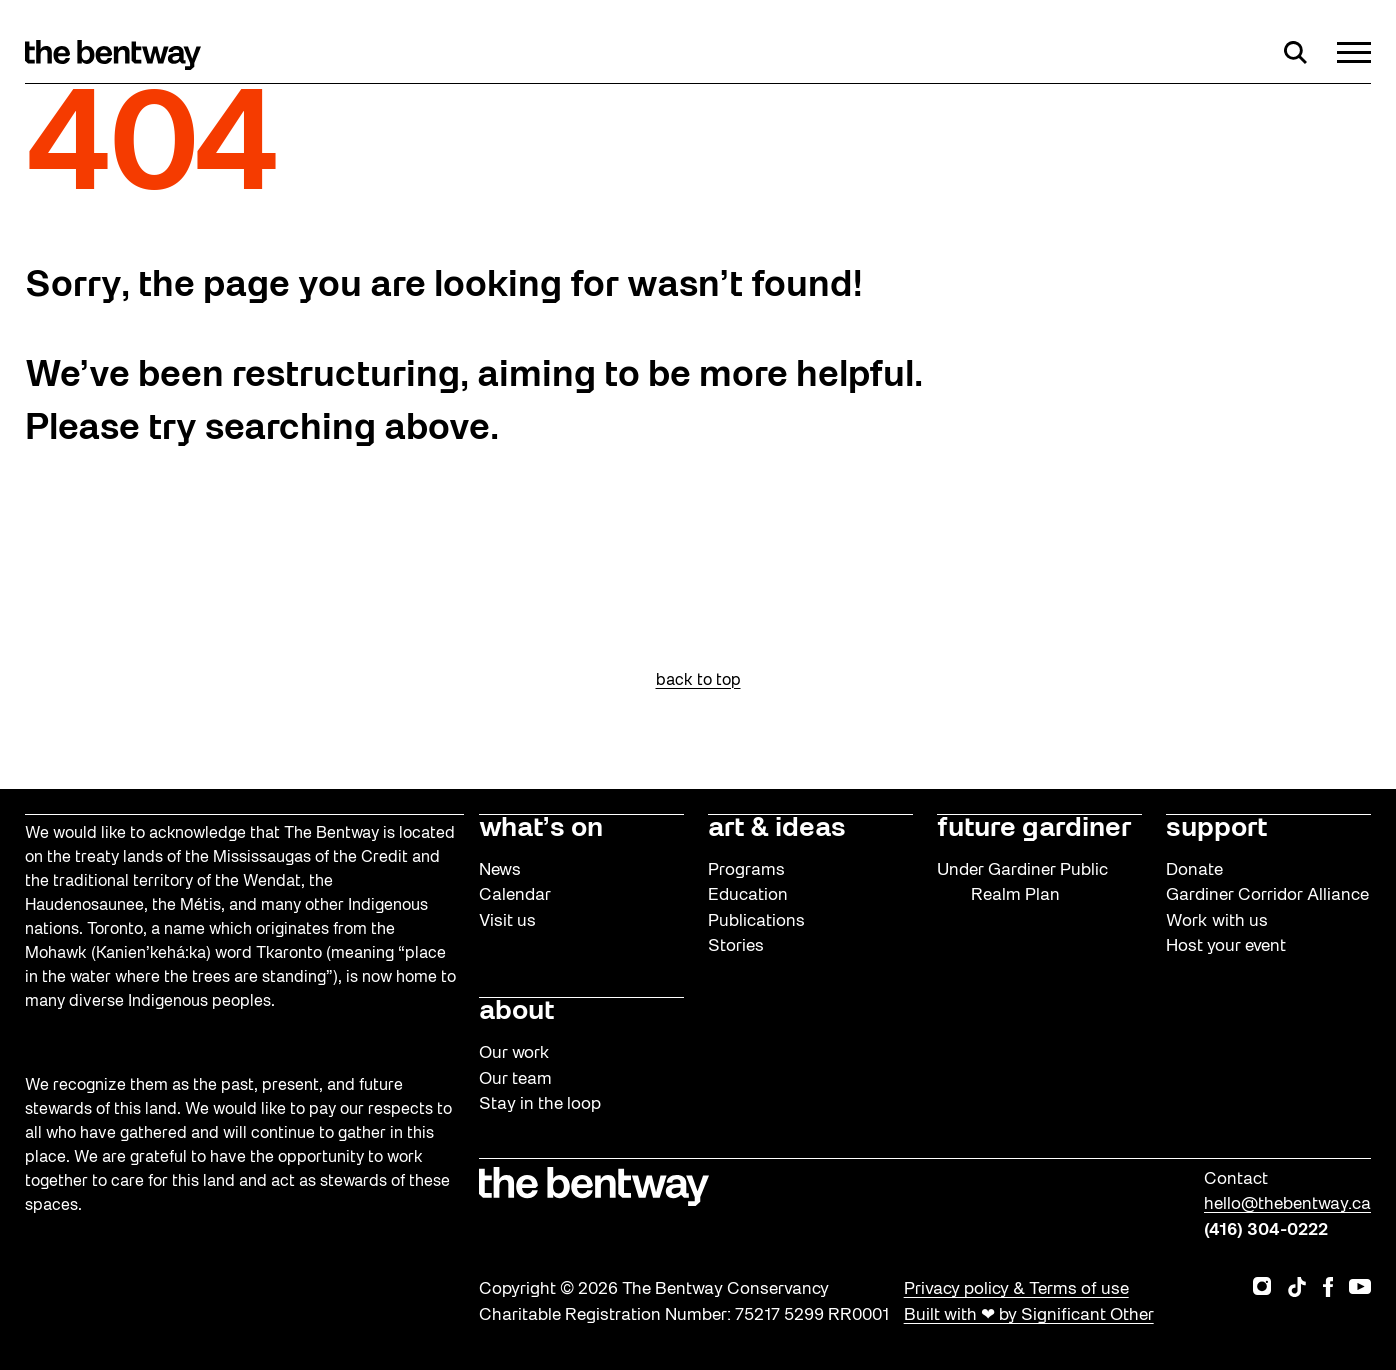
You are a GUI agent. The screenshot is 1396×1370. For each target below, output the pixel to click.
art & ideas (777, 829)
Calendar (515, 895)
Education (748, 895)
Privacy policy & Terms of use (1016, 1289)
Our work (514, 1053)
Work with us (1217, 921)
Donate (1194, 870)
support (1216, 829)
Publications (756, 921)
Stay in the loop (540, 1104)
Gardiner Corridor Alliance (1267, 895)
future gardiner (1034, 829)
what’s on (541, 829)
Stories (736, 946)
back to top (698, 681)
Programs (746, 870)
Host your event (1226, 946)
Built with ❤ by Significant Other (1029, 1315)
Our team (515, 1079)
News (500, 870)
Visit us (507, 921)
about (516, 1012)
